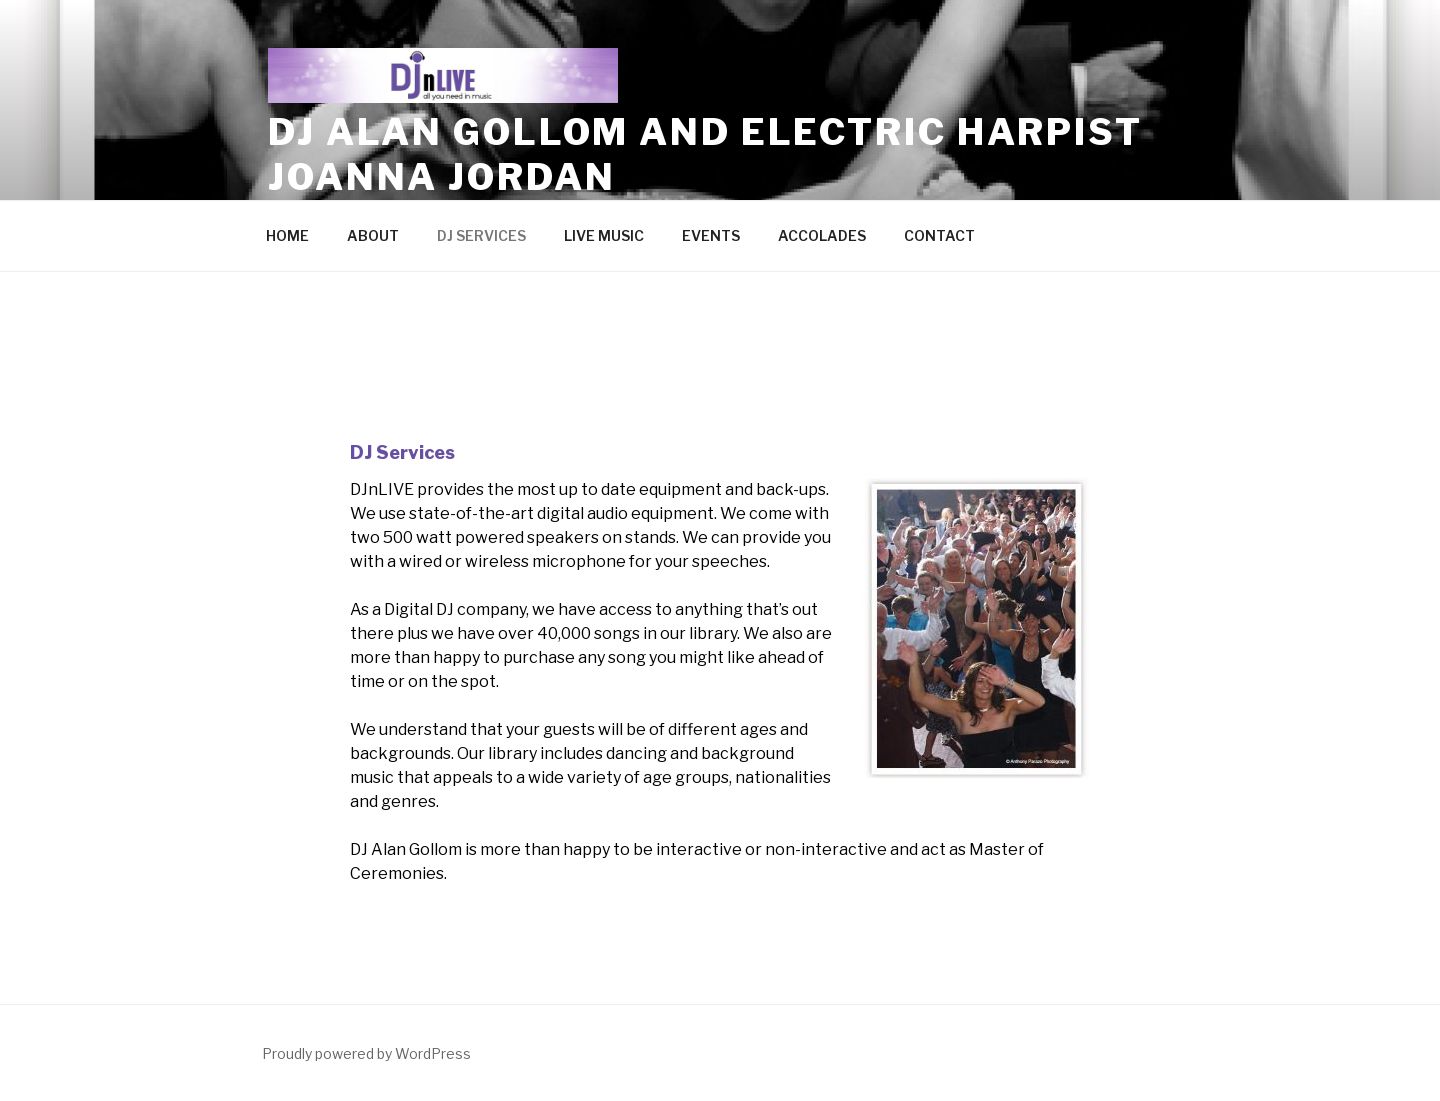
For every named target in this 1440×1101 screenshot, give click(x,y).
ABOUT (373, 235)
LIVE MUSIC (604, 235)
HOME (287, 235)
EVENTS (711, 235)
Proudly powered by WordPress (366, 1053)
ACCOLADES (822, 235)
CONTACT (939, 235)
